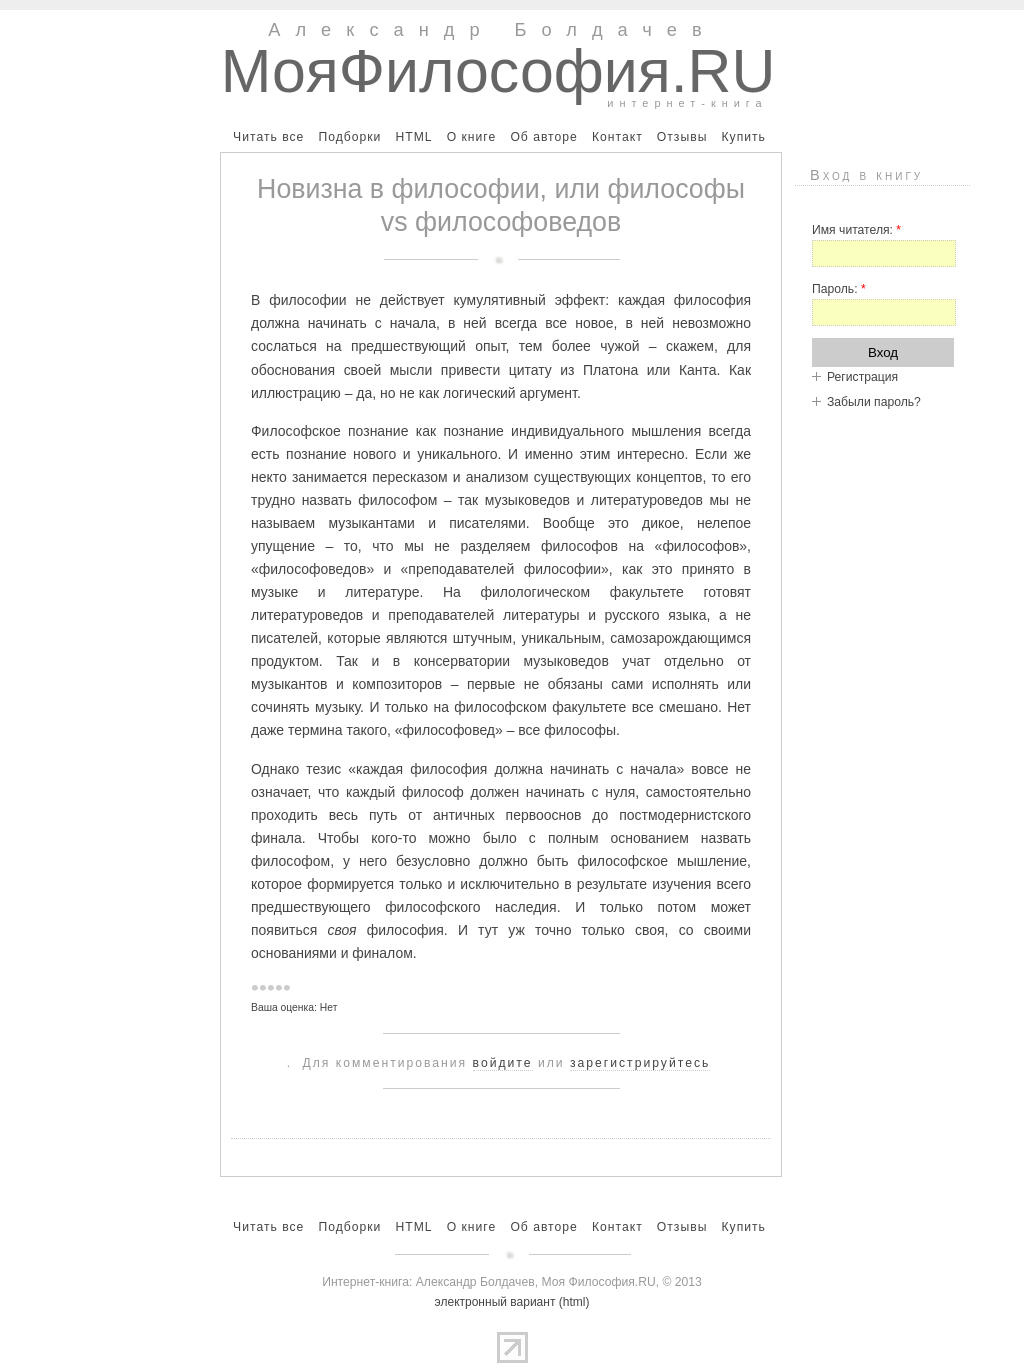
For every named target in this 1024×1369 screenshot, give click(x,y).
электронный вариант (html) (512, 1302)
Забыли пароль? (874, 402)
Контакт (617, 137)
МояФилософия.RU (498, 71)
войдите (503, 1063)
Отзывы (682, 137)
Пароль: (839, 289)
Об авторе (543, 137)
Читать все (268, 137)
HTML (413, 137)
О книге (472, 137)
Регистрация (862, 377)
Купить (743, 137)
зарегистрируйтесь (640, 1063)
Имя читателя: (856, 230)
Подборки (349, 137)
